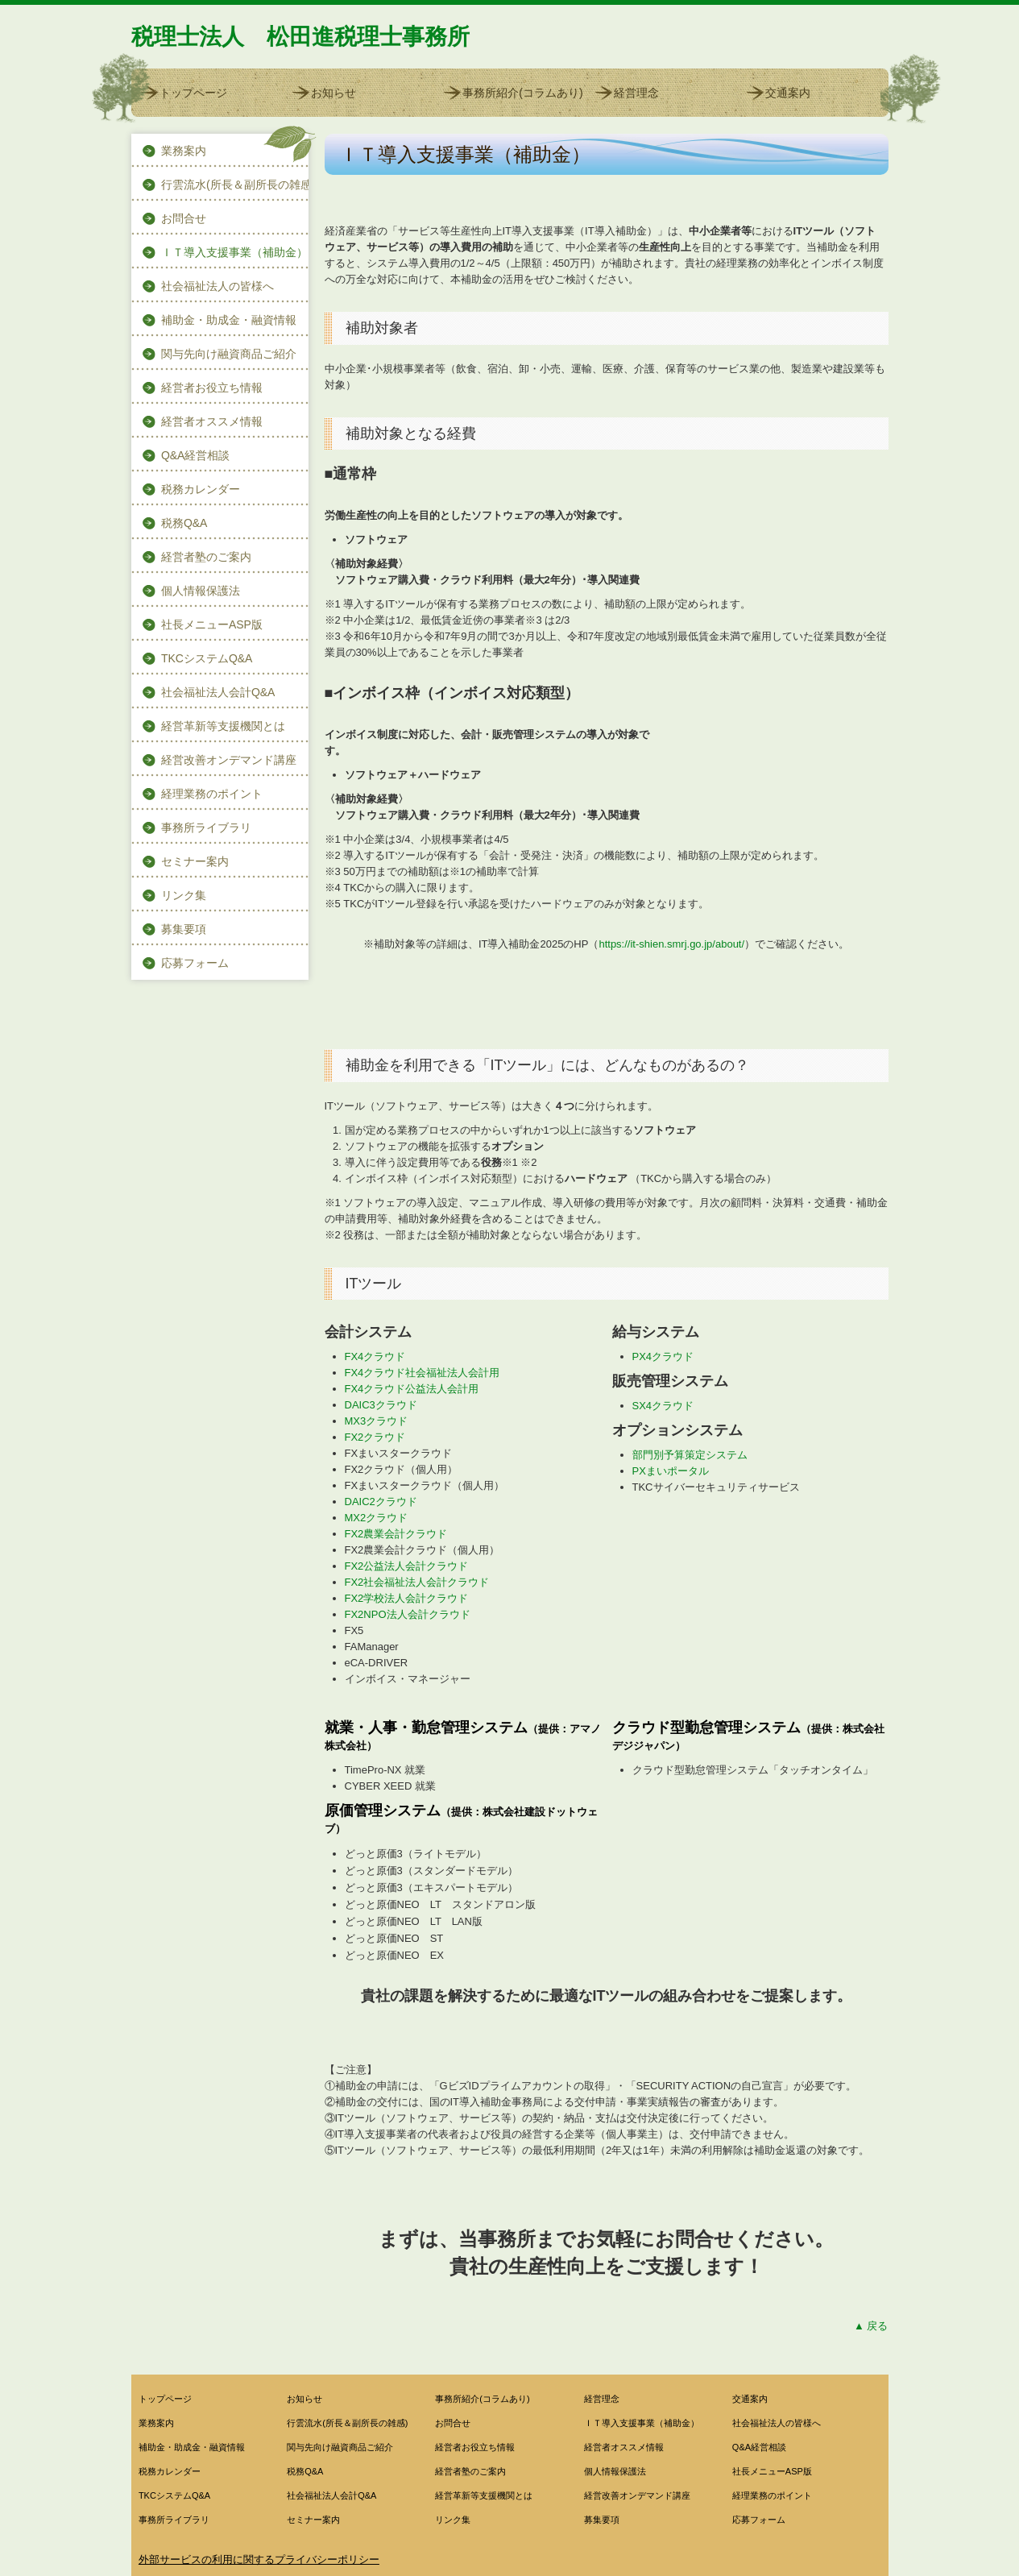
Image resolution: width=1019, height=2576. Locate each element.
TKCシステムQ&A (207, 658)
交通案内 (787, 92)
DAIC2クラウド (381, 1501)
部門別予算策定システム (690, 1455)
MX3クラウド (376, 1421)
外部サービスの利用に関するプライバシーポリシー (259, 2559)
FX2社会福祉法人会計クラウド (417, 1582)
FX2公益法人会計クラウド (407, 1566)
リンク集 (183, 895)
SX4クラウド (663, 1406)
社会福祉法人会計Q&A (218, 692)
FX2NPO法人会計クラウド (407, 1614)
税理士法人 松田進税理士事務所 (300, 36)
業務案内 (183, 150)
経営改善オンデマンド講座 (228, 759)
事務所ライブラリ (206, 827)
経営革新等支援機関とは (223, 726)
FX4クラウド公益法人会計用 (412, 1389)
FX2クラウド (375, 1437)
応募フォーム (195, 962)
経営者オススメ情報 (212, 421)
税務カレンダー (200, 489)
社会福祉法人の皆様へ (217, 286)
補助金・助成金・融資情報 (228, 319)
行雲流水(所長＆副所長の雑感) (235, 184)
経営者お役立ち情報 (212, 387)
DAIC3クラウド (381, 1405)
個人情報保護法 (200, 590)
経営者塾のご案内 (206, 556)
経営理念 (636, 92)
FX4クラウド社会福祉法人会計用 (422, 1373)
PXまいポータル (670, 1471)
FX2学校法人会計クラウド (407, 1598)
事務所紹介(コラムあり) (522, 92)
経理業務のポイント (212, 793)
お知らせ (333, 92)
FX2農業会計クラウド (396, 1534)
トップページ (193, 92)
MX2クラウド (376, 1518)
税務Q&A (184, 522)
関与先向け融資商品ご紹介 (228, 353)
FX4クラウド (375, 1356)
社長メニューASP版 (212, 624)
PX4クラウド (663, 1356)
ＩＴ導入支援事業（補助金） (234, 252)
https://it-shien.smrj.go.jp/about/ (671, 944)
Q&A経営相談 (195, 455)
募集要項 (183, 929)
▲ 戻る (871, 2326)
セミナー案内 (195, 861)
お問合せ (183, 218)
